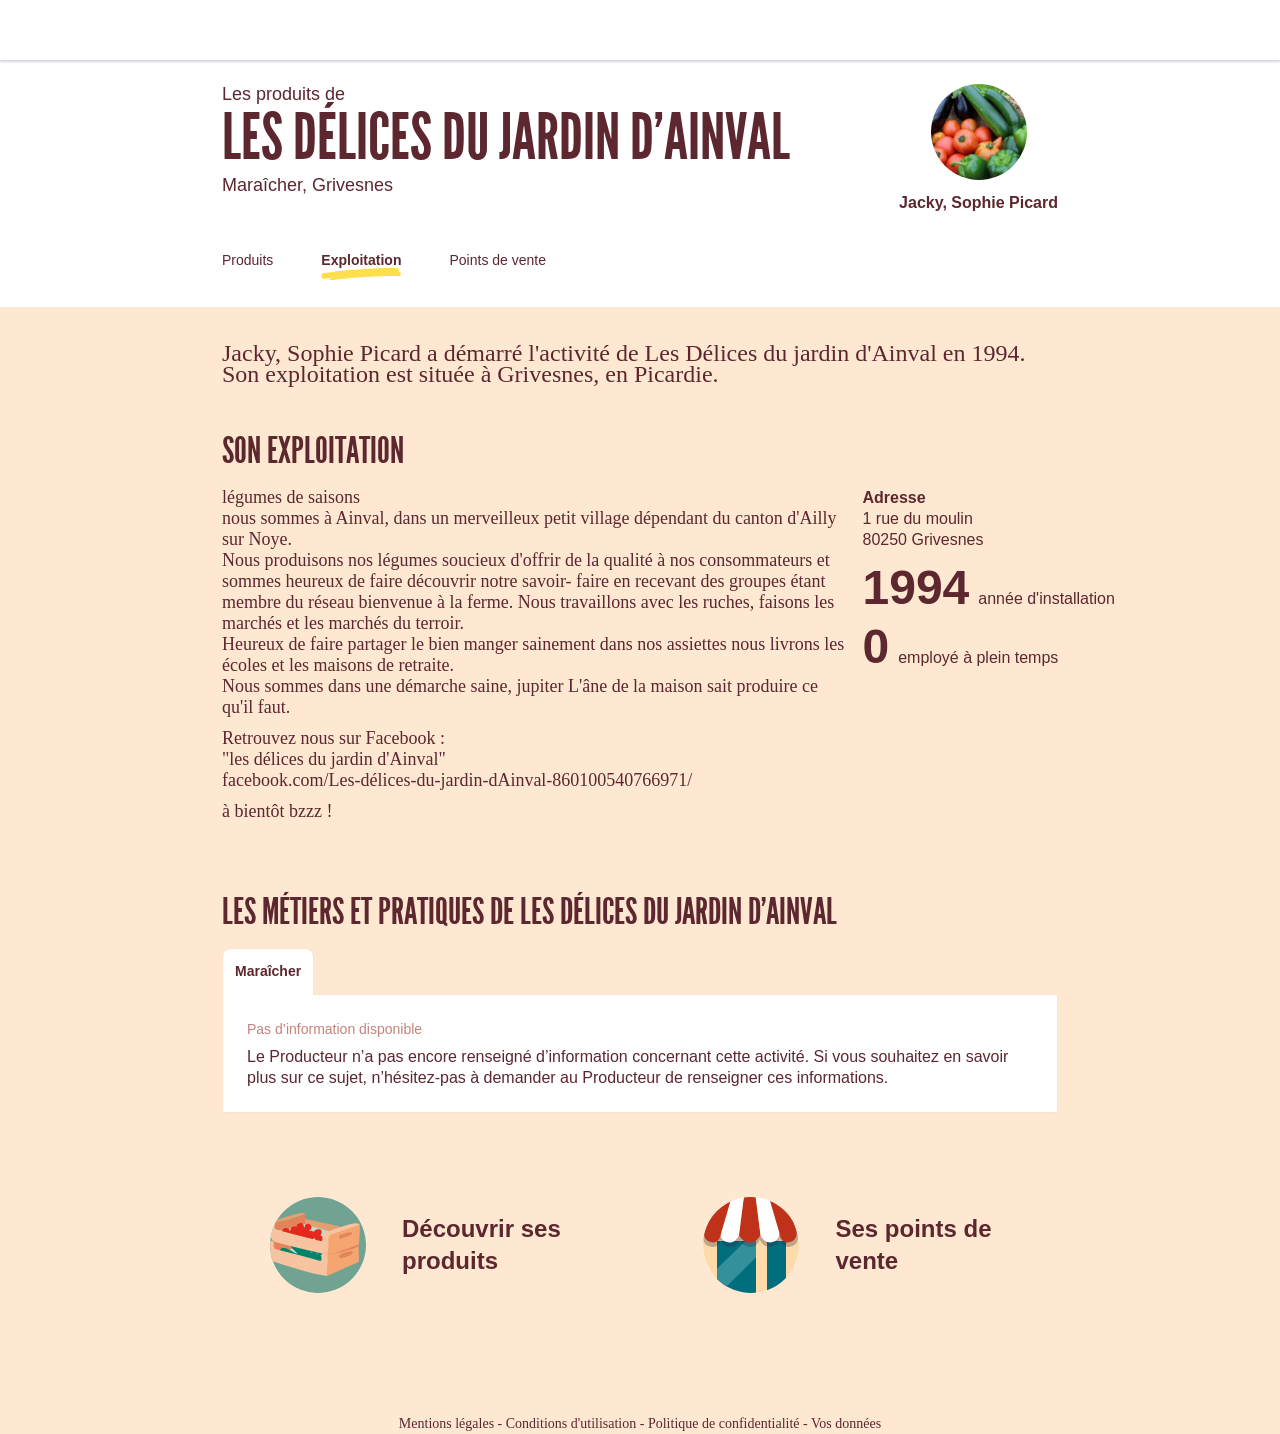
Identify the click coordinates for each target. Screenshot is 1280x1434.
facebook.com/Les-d (295, 780)
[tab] (268, 971)
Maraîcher (268, 971)
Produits (247, 260)
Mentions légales (446, 1423)
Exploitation (361, 260)
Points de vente (497, 260)
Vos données (846, 1423)
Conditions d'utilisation (571, 1423)
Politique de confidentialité (724, 1423)
